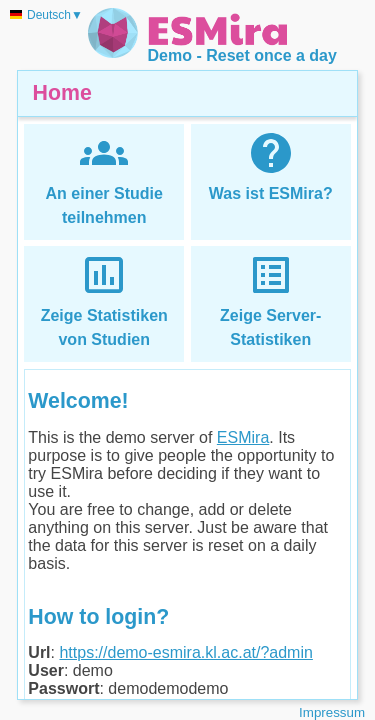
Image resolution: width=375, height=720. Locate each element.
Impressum (332, 712)
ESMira (243, 437)
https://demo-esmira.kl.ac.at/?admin (185, 652)
